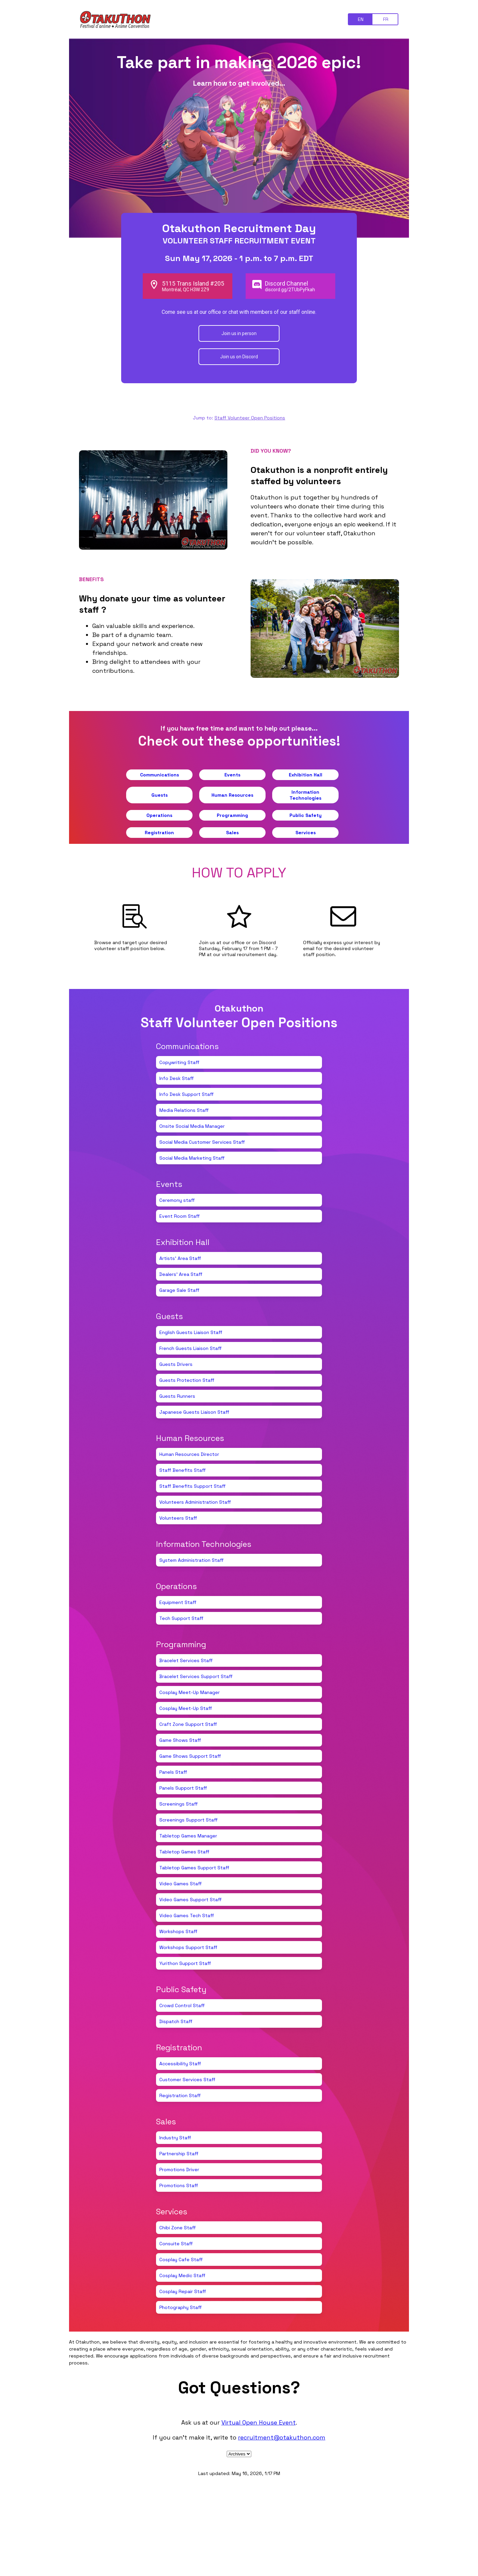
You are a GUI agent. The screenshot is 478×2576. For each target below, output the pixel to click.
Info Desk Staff (176, 1078)
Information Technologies (305, 795)
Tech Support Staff (181, 1618)
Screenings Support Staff (188, 1820)
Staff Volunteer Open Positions (249, 418)
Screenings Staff (178, 1804)
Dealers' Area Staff (180, 1274)
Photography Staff (180, 2307)
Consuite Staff (176, 2244)
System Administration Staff (191, 1560)
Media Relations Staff (184, 1110)
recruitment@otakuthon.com (281, 2437)
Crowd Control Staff (182, 2005)
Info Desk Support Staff (186, 1094)
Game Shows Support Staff (190, 1756)
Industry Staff (175, 2138)
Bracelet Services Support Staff (196, 1676)
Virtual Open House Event (258, 2422)
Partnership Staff (179, 2154)
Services (305, 833)
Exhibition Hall (305, 775)
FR (385, 19)
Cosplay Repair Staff (182, 2291)
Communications (159, 775)
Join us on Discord (239, 356)
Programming (232, 815)
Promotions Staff (178, 2185)
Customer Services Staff (187, 2080)
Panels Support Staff (183, 1788)
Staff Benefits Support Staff (192, 1486)
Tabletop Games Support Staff (194, 1868)
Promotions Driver (179, 2170)
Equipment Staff (178, 1602)
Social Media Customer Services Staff (202, 1142)
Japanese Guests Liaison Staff (194, 1412)
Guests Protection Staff (186, 1380)
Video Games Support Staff (190, 1900)
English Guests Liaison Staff (190, 1332)
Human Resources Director (189, 1454)
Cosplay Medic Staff (182, 2275)
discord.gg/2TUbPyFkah (290, 289)
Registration (159, 833)
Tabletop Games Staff (184, 1852)
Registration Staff (180, 2095)
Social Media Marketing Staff (192, 1158)
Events (232, 775)
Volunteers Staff (178, 1518)
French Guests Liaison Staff (190, 1348)
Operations (159, 815)
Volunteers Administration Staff (195, 1502)
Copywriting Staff (179, 1062)
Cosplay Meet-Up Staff (185, 1708)
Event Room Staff (179, 1216)
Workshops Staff (178, 1931)
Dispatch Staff (176, 2021)
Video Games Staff (180, 1884)
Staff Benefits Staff (182, 1470)
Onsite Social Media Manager (192, 1126)
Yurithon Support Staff (185, 1963)
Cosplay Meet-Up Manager (189, 1692)
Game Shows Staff (180, 1740)
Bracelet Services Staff (186, 1660)
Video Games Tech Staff (186, 1915)
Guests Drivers (176, 1364)
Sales (232, 833)
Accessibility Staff (180, 2064)
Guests (159, 795)
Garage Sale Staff (179, 1290)
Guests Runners (177, 1396)
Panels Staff (173, 1772)
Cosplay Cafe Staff (181, 2260)
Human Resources (232, 795)
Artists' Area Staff (180, 1258)
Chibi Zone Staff (177, 2228)
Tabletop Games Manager (188, 1836)
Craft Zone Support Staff (188, 1724)
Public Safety (305, 815)
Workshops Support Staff (188, 1947)
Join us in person (239, 333)
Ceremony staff (177, 1200)
